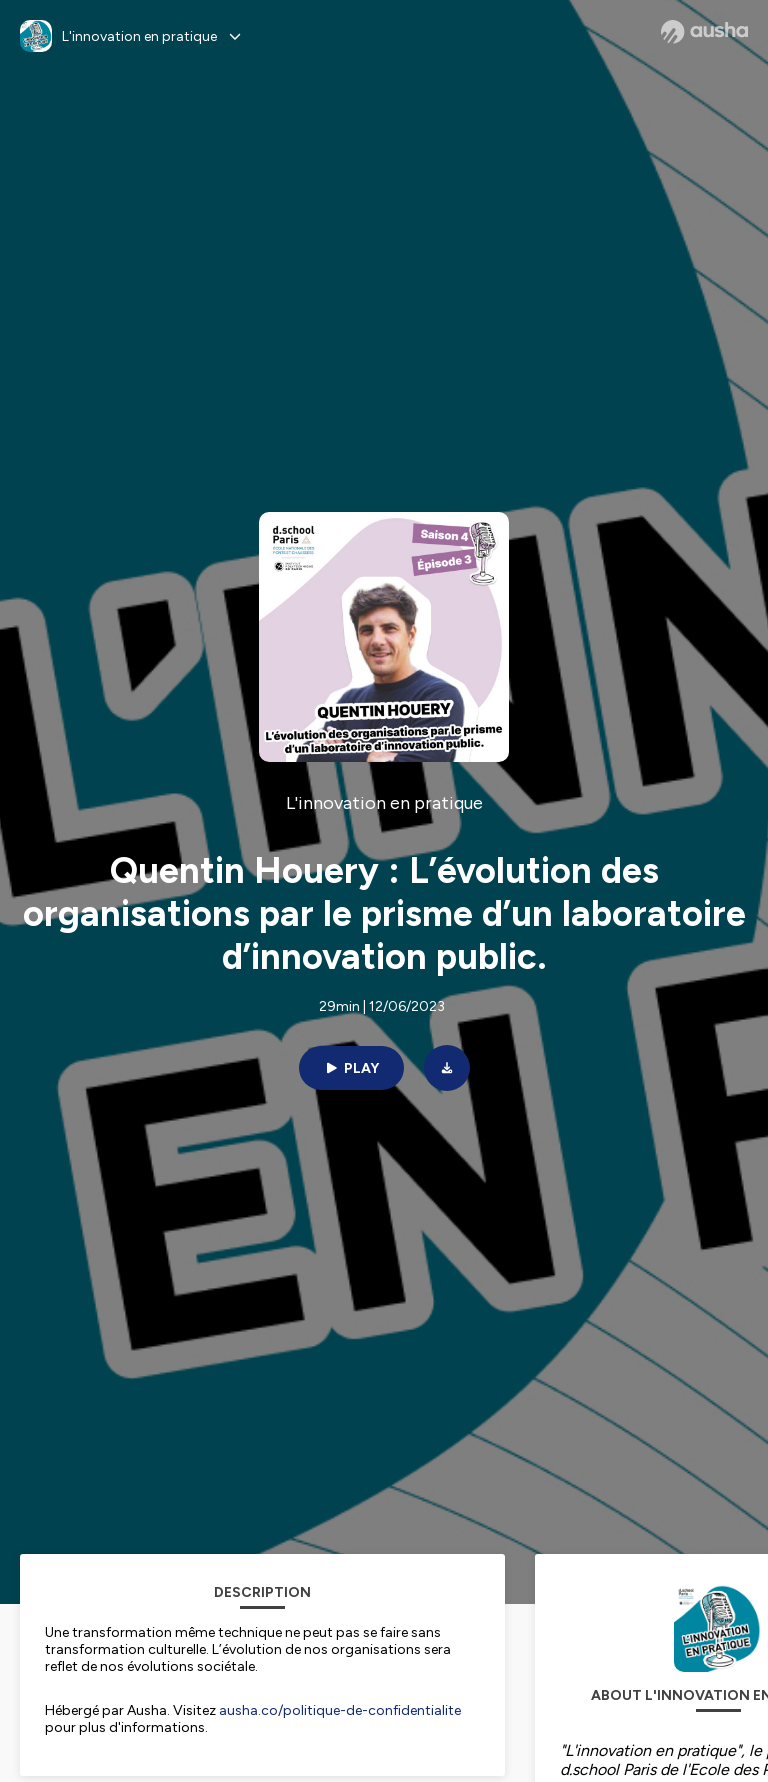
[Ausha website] (704, 32)
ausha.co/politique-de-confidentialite (340, 1710)
